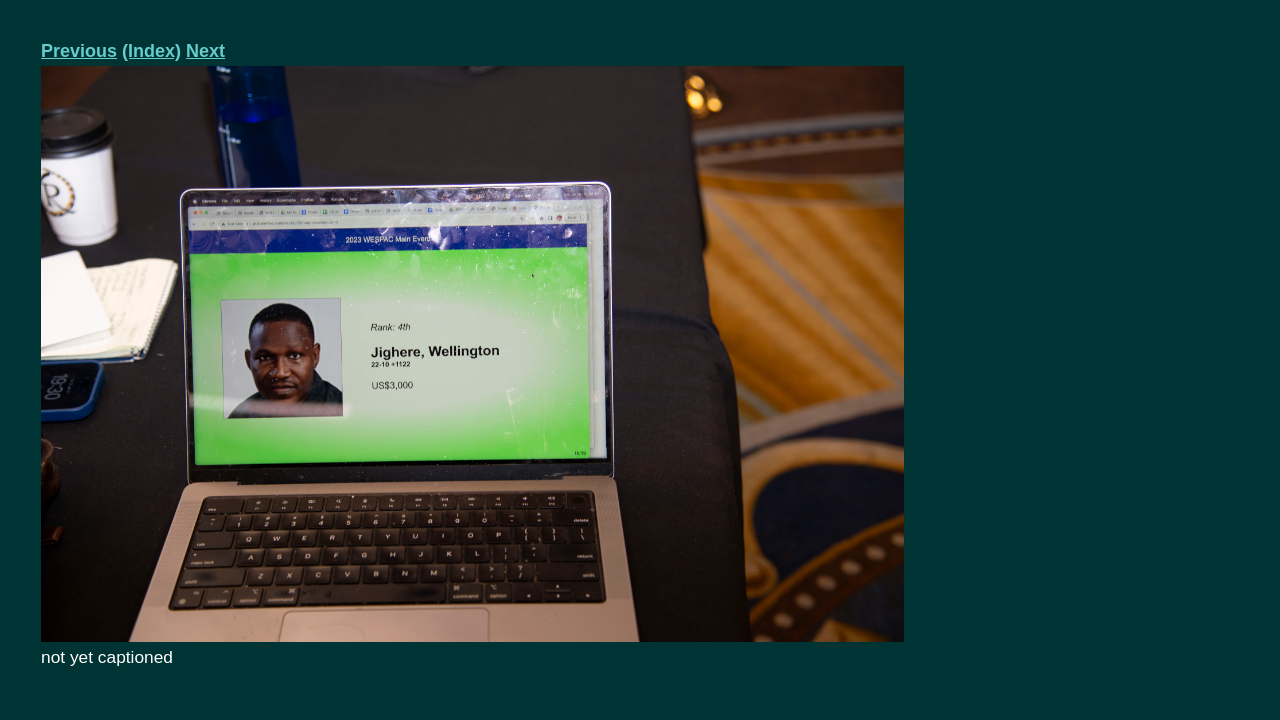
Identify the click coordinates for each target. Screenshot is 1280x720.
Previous (79, 51)
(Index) (151, 51)
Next (205, 51)
